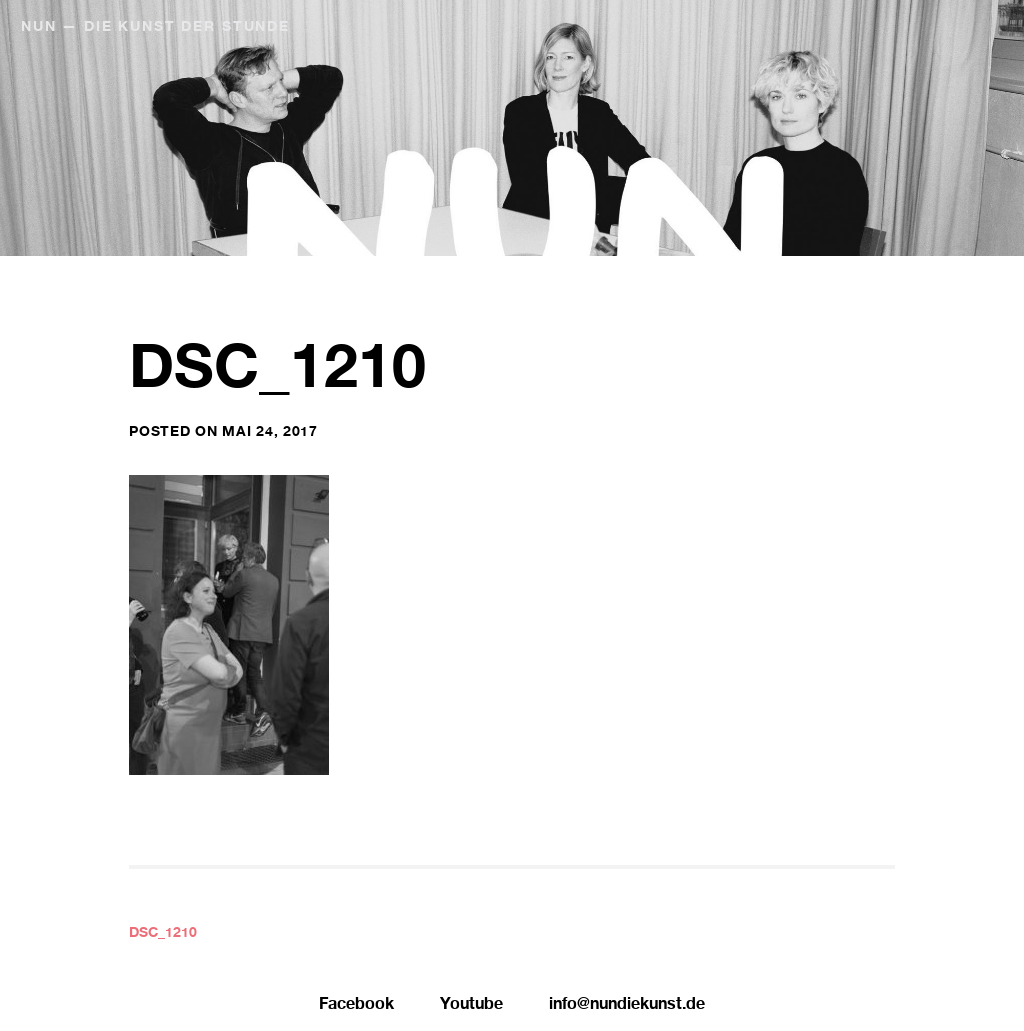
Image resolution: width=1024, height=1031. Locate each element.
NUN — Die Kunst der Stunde (155, 28)
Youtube (471, 1006)
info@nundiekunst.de (627, 1006)
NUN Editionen (882, 28)
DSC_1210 (163, 934)
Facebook (356, 1006)
